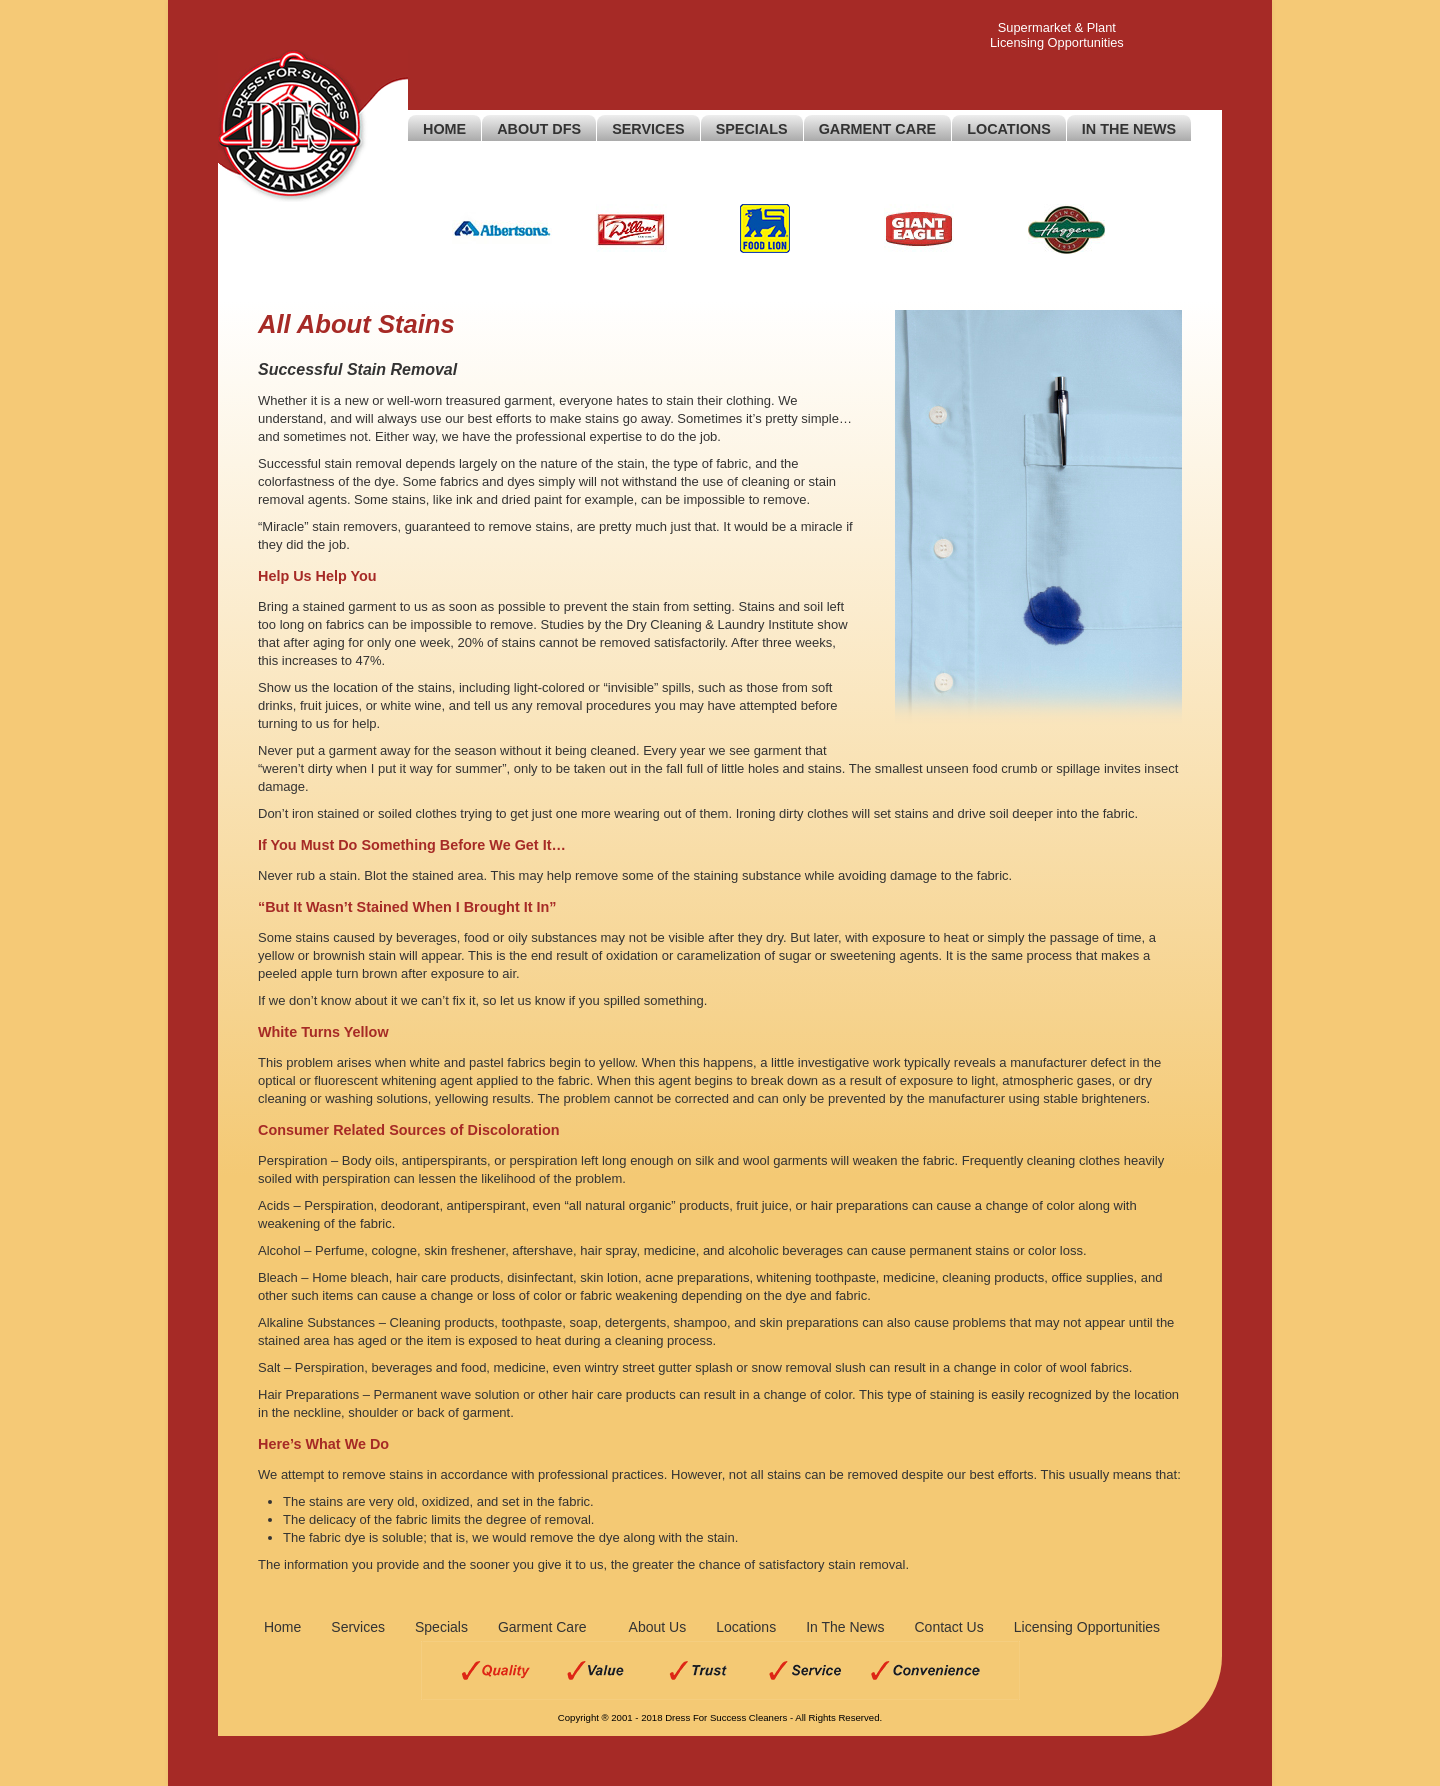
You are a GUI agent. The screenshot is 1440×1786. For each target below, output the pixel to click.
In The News (1129, 129)
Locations (1009, 129)
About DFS (539, 129)
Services (648, 129)
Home (444, 129)
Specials (752, 129)
